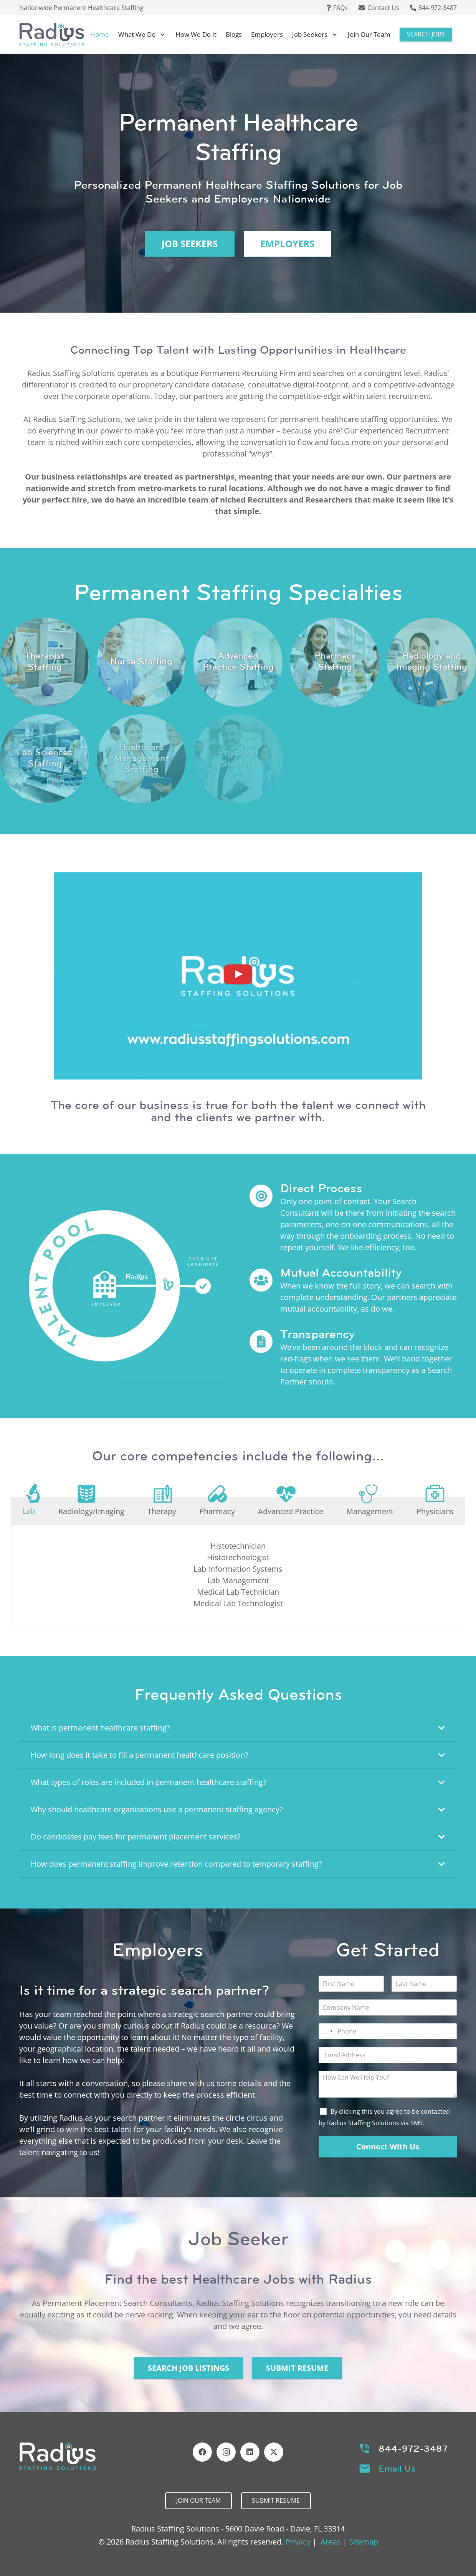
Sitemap (363, 2541)
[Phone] (388, 2031)
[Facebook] (202, 2452)
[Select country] (327, 2031)
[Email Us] (368, 2468)
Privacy (298, 2541)
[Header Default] (51, 34)
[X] (273, 2452)
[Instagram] (226, 2452)
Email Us (397, 2469)
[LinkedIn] (249, 2452)
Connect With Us (387, 2146)
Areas (331, 2541)
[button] (160, 34)
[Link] (44, 662)
